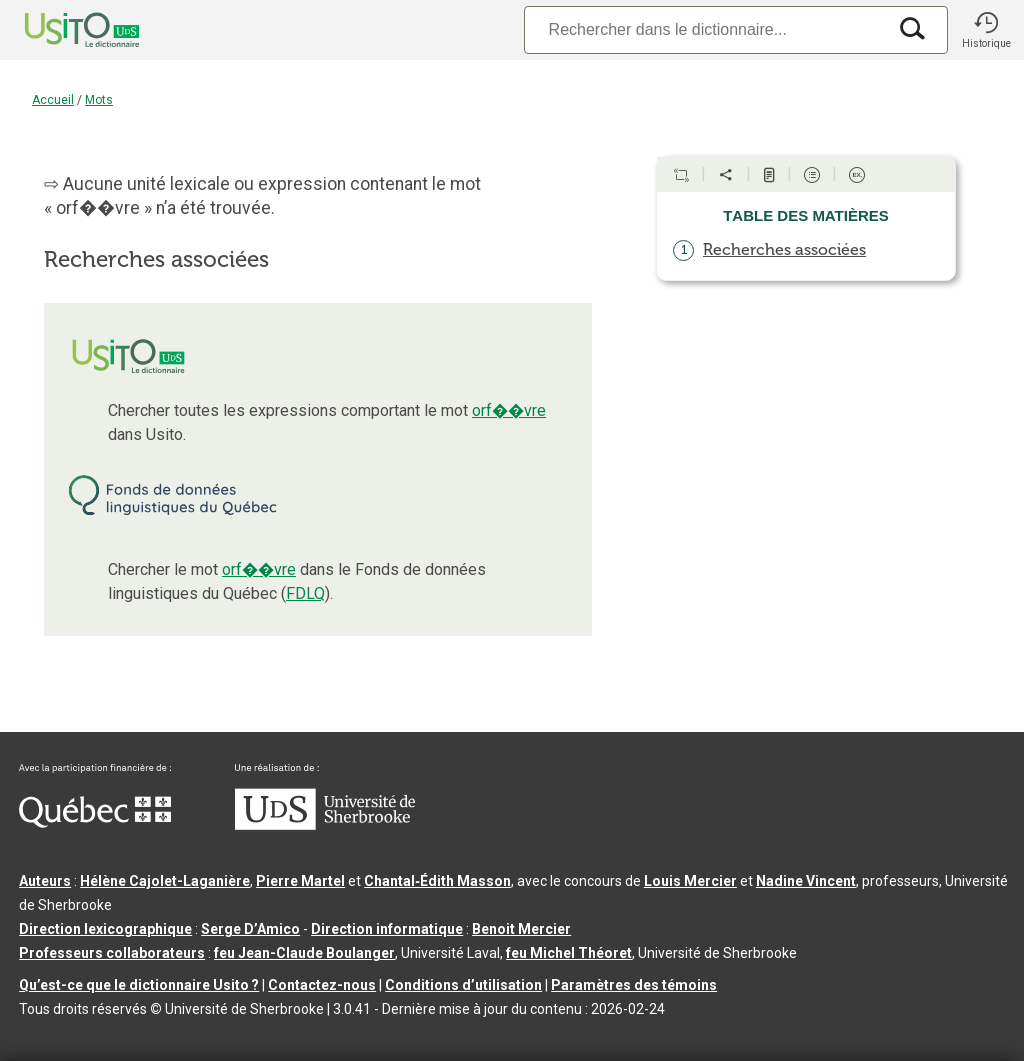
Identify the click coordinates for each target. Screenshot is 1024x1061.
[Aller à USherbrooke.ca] (325, 825)
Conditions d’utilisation (463, 985)
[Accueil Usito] (60, 30)
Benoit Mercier (521, 929)
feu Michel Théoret (569, 953)
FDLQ (305, 593)
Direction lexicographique (105, 929)
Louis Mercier (690, 881)
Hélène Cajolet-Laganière (165, 881)
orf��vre (509, 410)
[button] (986, 30)
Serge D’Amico (250, 929)
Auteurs (45, 881)
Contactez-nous (322, 985)
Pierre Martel (300, 881)
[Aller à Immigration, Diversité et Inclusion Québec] (95, 823)
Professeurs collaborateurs (112, 953)
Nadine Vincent (806, 881)
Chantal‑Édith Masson (437, 881)
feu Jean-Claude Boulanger (304, 953)
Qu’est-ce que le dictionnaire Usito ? (139, 985)
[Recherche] (705, 29)
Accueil (53, 100)
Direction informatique (387, 929)
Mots (99, 100)
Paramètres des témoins (634, 985)
